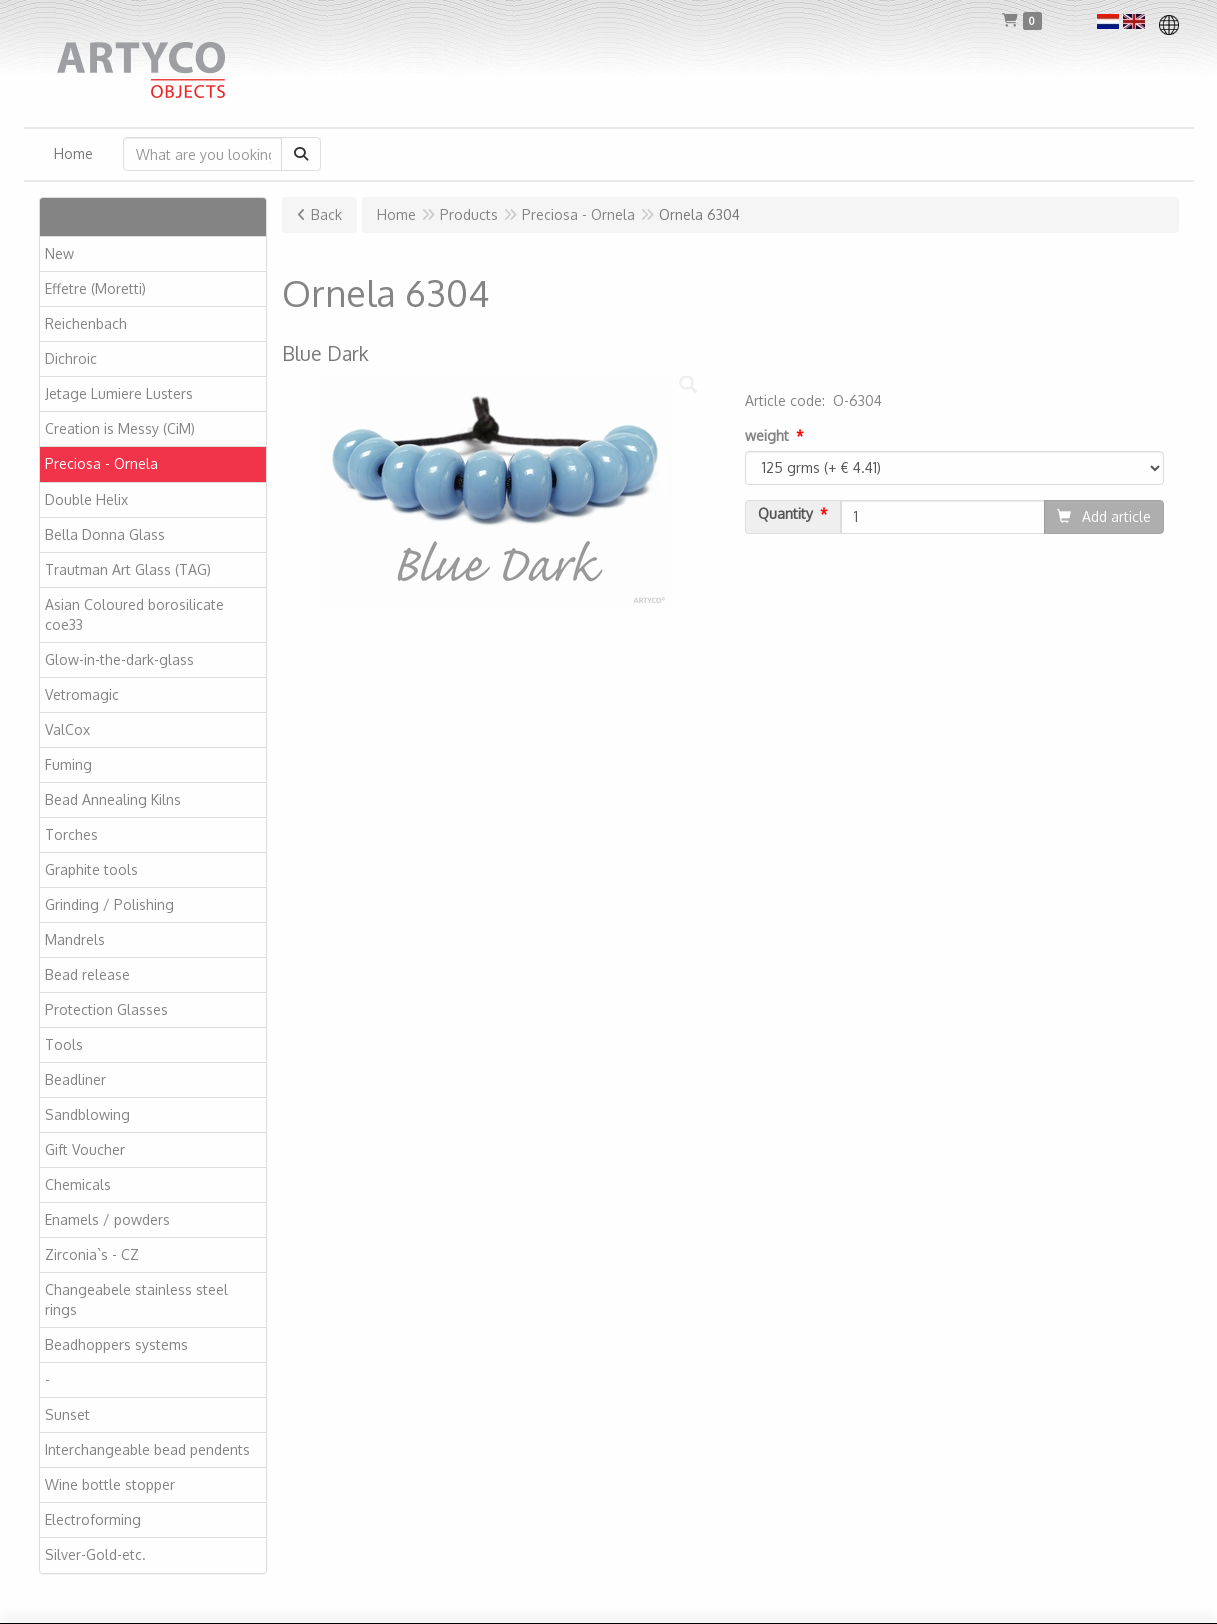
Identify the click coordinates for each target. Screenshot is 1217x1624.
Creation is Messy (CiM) (120, 428)
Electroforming (93, 1519)
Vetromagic (82, 694)
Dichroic (71, 358)
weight (767, 435)
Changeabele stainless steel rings (136, 1299)
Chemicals (78, 1184)
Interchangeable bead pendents (147, 1449)
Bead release (87, 974)
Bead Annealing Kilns (113, 799)
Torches (71, 834)
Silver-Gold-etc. (95, 1554)
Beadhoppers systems (116, 1344)
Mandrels (75, 939)
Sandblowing (87, 1114)
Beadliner (75, 1079)
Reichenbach (86, 323)
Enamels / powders (107, 1219)
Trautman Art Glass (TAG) (128, 569)
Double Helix (86, 499)
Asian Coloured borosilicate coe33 (134, 614)
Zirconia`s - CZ (92, 1254)
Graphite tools (91, 869)
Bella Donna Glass (105, 534)
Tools (64, 1044)
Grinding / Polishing (109, 904)
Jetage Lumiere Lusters (119, 393)
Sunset (67, 1414)
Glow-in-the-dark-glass (119, 659)
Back (326, 214)
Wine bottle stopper (110, 1484)
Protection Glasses (106, 1009)
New (59, 253)
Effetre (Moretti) (95, 288)
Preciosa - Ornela (101, 463)
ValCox (67, 729)
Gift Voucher (85, 1149)
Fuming (68, 764)
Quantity (785, 514)
